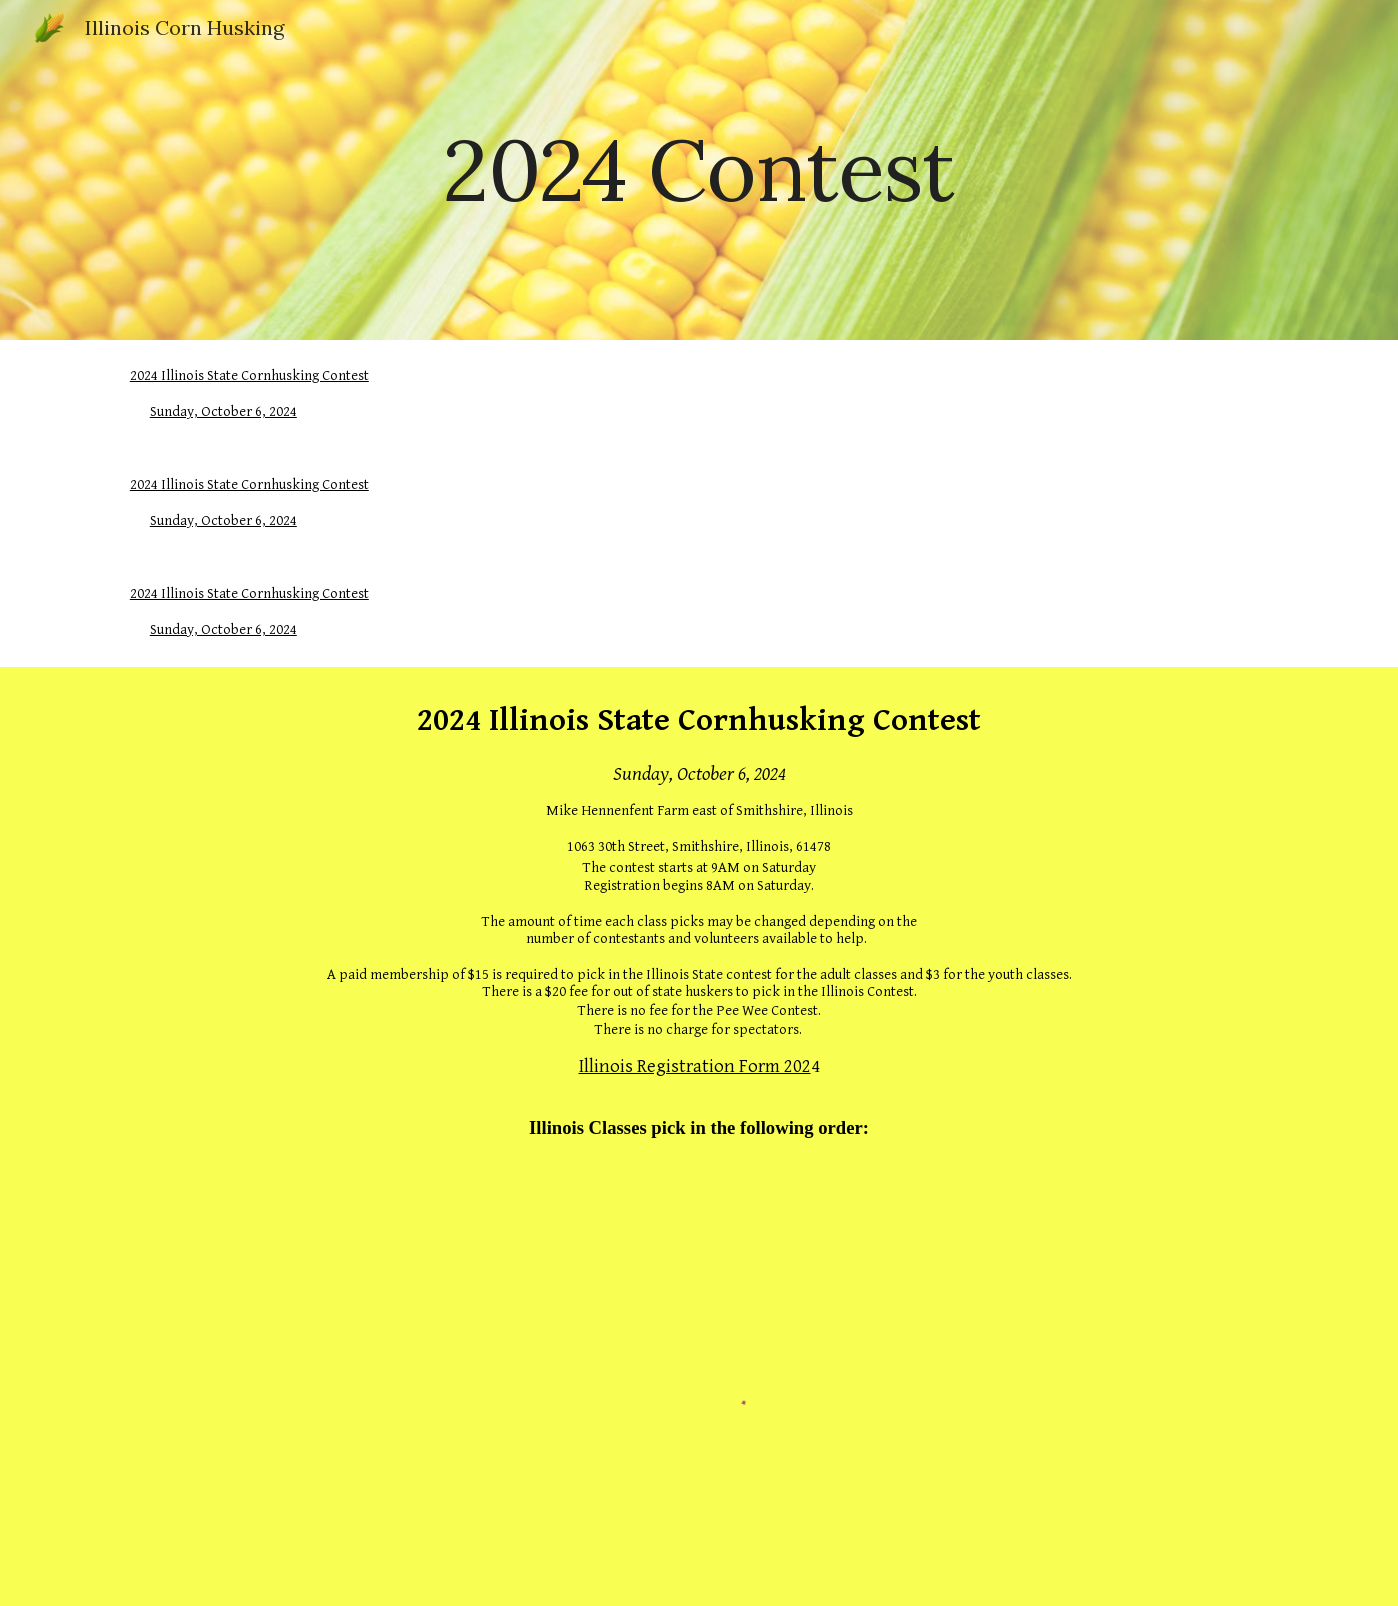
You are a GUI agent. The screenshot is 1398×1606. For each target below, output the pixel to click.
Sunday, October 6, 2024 (223, 411)
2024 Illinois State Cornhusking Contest (249, 375)
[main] (699, 169)
